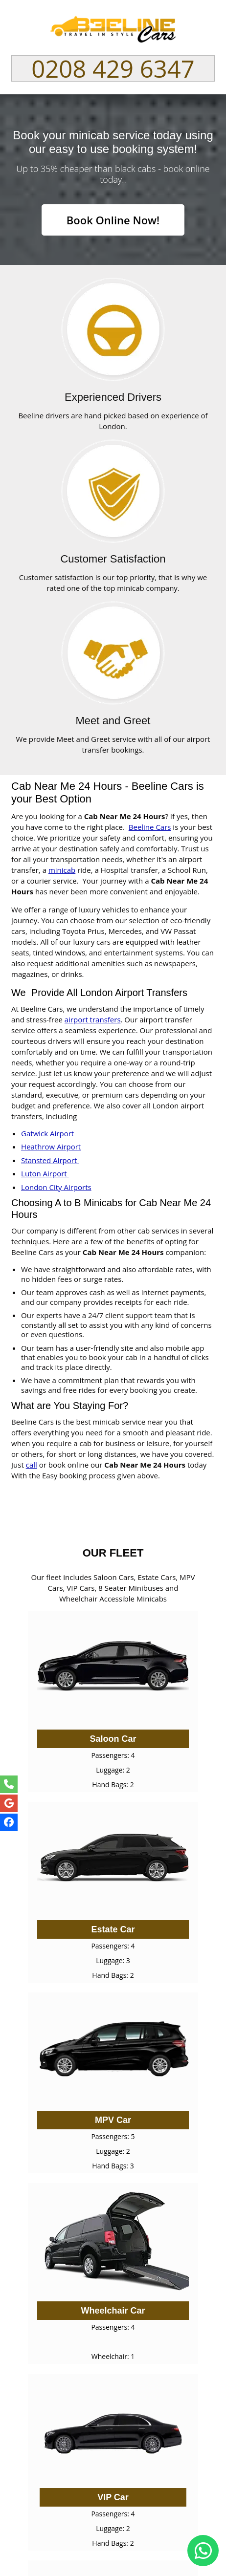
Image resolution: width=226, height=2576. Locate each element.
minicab (61, 870)
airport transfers (93, 1019)
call (31, 1465)
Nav (202, 25)
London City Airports (56, 1187)
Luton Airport (44, 1173)
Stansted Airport (50, 1160)
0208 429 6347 (113, 68)
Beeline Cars (150, 827)
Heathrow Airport (51, 1146)
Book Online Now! (113, 220)
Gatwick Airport (48, 1133)
